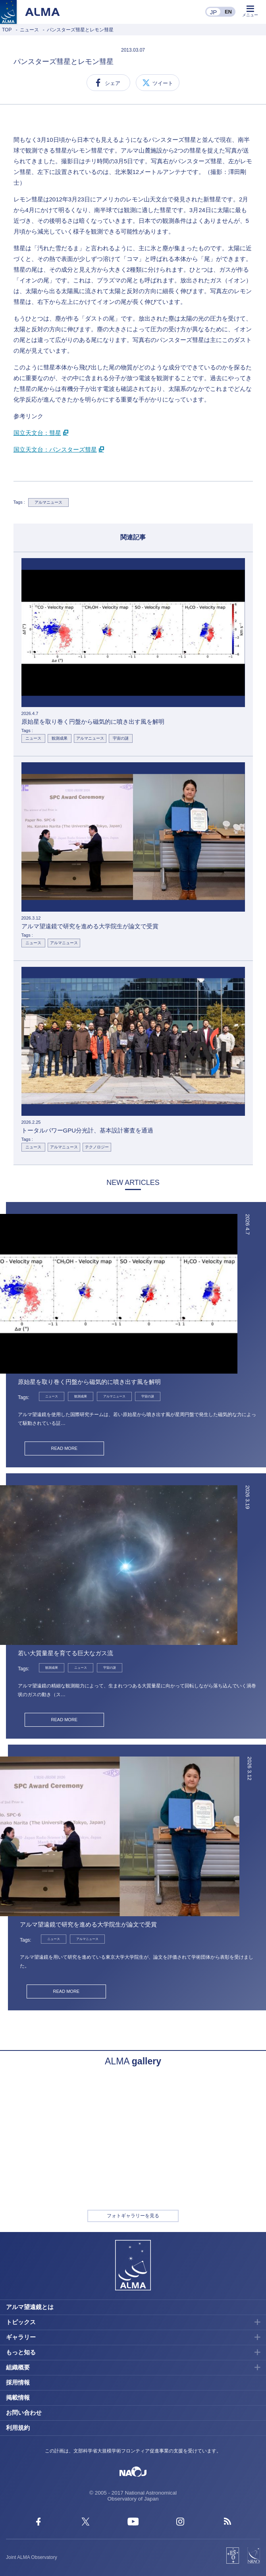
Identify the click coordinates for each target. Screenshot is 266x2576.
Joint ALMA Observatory (31, 2557)
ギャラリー (21, 2337)
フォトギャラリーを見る (133, 2215)
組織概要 (18, 2367)
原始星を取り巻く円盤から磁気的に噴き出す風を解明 (89, 1381)
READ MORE (64, 1448)
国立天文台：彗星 (37, 432)
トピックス (21, 2322)
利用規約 (18, 2427)
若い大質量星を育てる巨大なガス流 (65, 1653)
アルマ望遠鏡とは (30, 2307)
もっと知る (21, 2352)
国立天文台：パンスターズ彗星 (55, 449)
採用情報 (18, 2382)
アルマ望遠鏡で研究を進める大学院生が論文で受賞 (88, 1924)
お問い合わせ (24, 2412)
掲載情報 (18, 2397)
